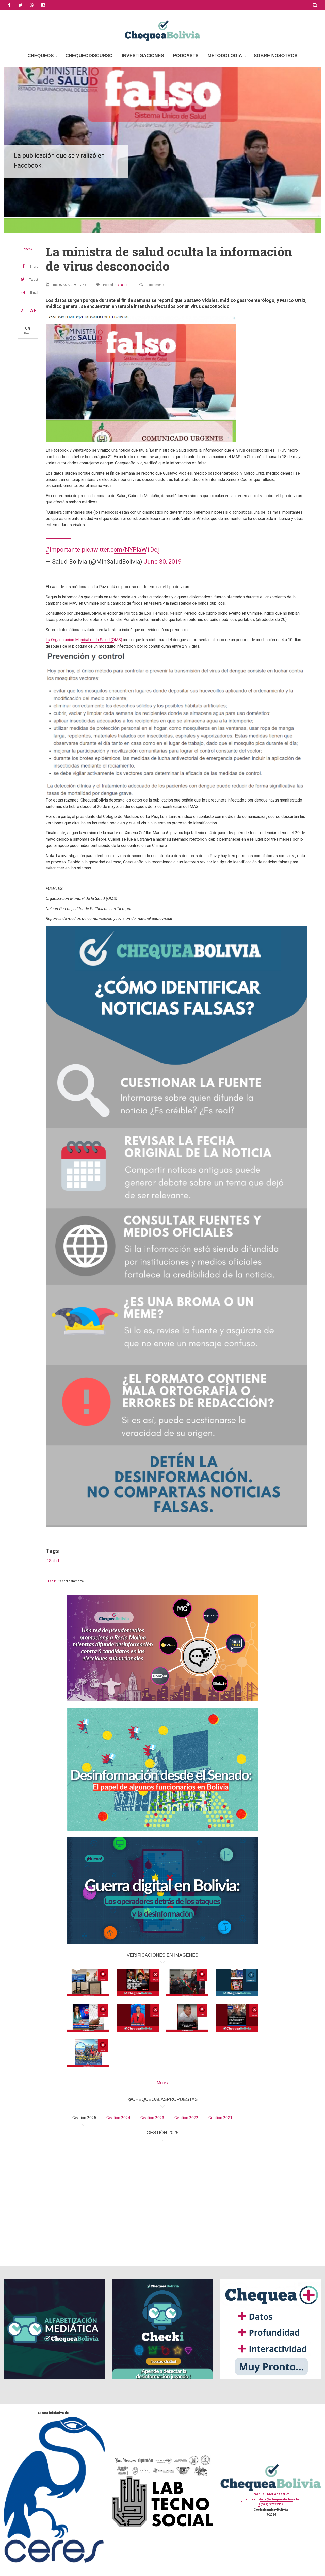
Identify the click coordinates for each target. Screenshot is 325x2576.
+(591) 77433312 (270, 2504)
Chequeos (41, 55)
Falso (123, 285)
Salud (54, 1560)
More (161, 2082)
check (28, 249)
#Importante (63, 549)
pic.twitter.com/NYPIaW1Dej (120, 549)
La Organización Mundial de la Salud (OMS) (84, 639)
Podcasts (186, 55)
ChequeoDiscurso (89, 55)
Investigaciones (143, 55)
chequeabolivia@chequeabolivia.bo (270, 2499)
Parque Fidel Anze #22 (271, 2494)
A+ (33, 310)
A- (23, 310)
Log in (52, 1581)
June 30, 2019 (163, 561)
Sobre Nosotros (275, 55)
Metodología (225, 55)
